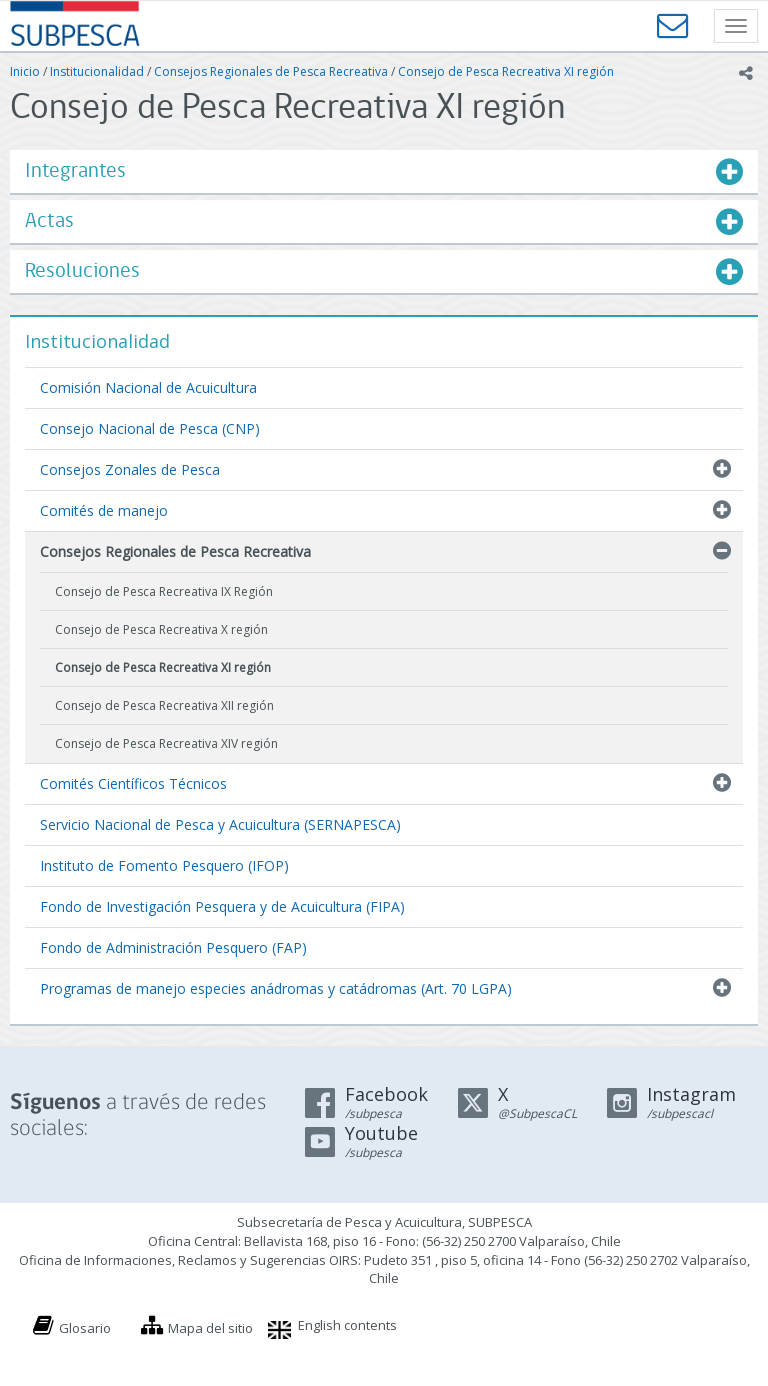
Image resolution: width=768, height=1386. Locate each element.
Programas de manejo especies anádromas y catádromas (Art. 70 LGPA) (276, 988)
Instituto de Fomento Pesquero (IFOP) (164, 865)
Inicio (25, 71)
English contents (347, 1325)
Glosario (85, 1328)
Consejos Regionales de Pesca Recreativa (271, 71)
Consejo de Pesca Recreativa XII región (164, 705)
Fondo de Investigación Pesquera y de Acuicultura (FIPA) (222, 906)
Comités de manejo (104, 510)
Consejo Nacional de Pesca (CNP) (150, 428)
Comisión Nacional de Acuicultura (148, 387)
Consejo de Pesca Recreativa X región (161, 629)
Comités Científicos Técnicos (133, 783)
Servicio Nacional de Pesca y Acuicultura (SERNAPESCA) (220, 824)
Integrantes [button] (75, 171)
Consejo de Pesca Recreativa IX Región (164, 591)
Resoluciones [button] (82, 271)
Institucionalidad (97, 71)
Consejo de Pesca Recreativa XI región (506, 71)
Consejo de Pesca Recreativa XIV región (166, 743)
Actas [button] (49, 221)
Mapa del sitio (210, 1328)
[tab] (384, 171)
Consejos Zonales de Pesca (130, 469)
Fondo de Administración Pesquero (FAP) (173, 947)
